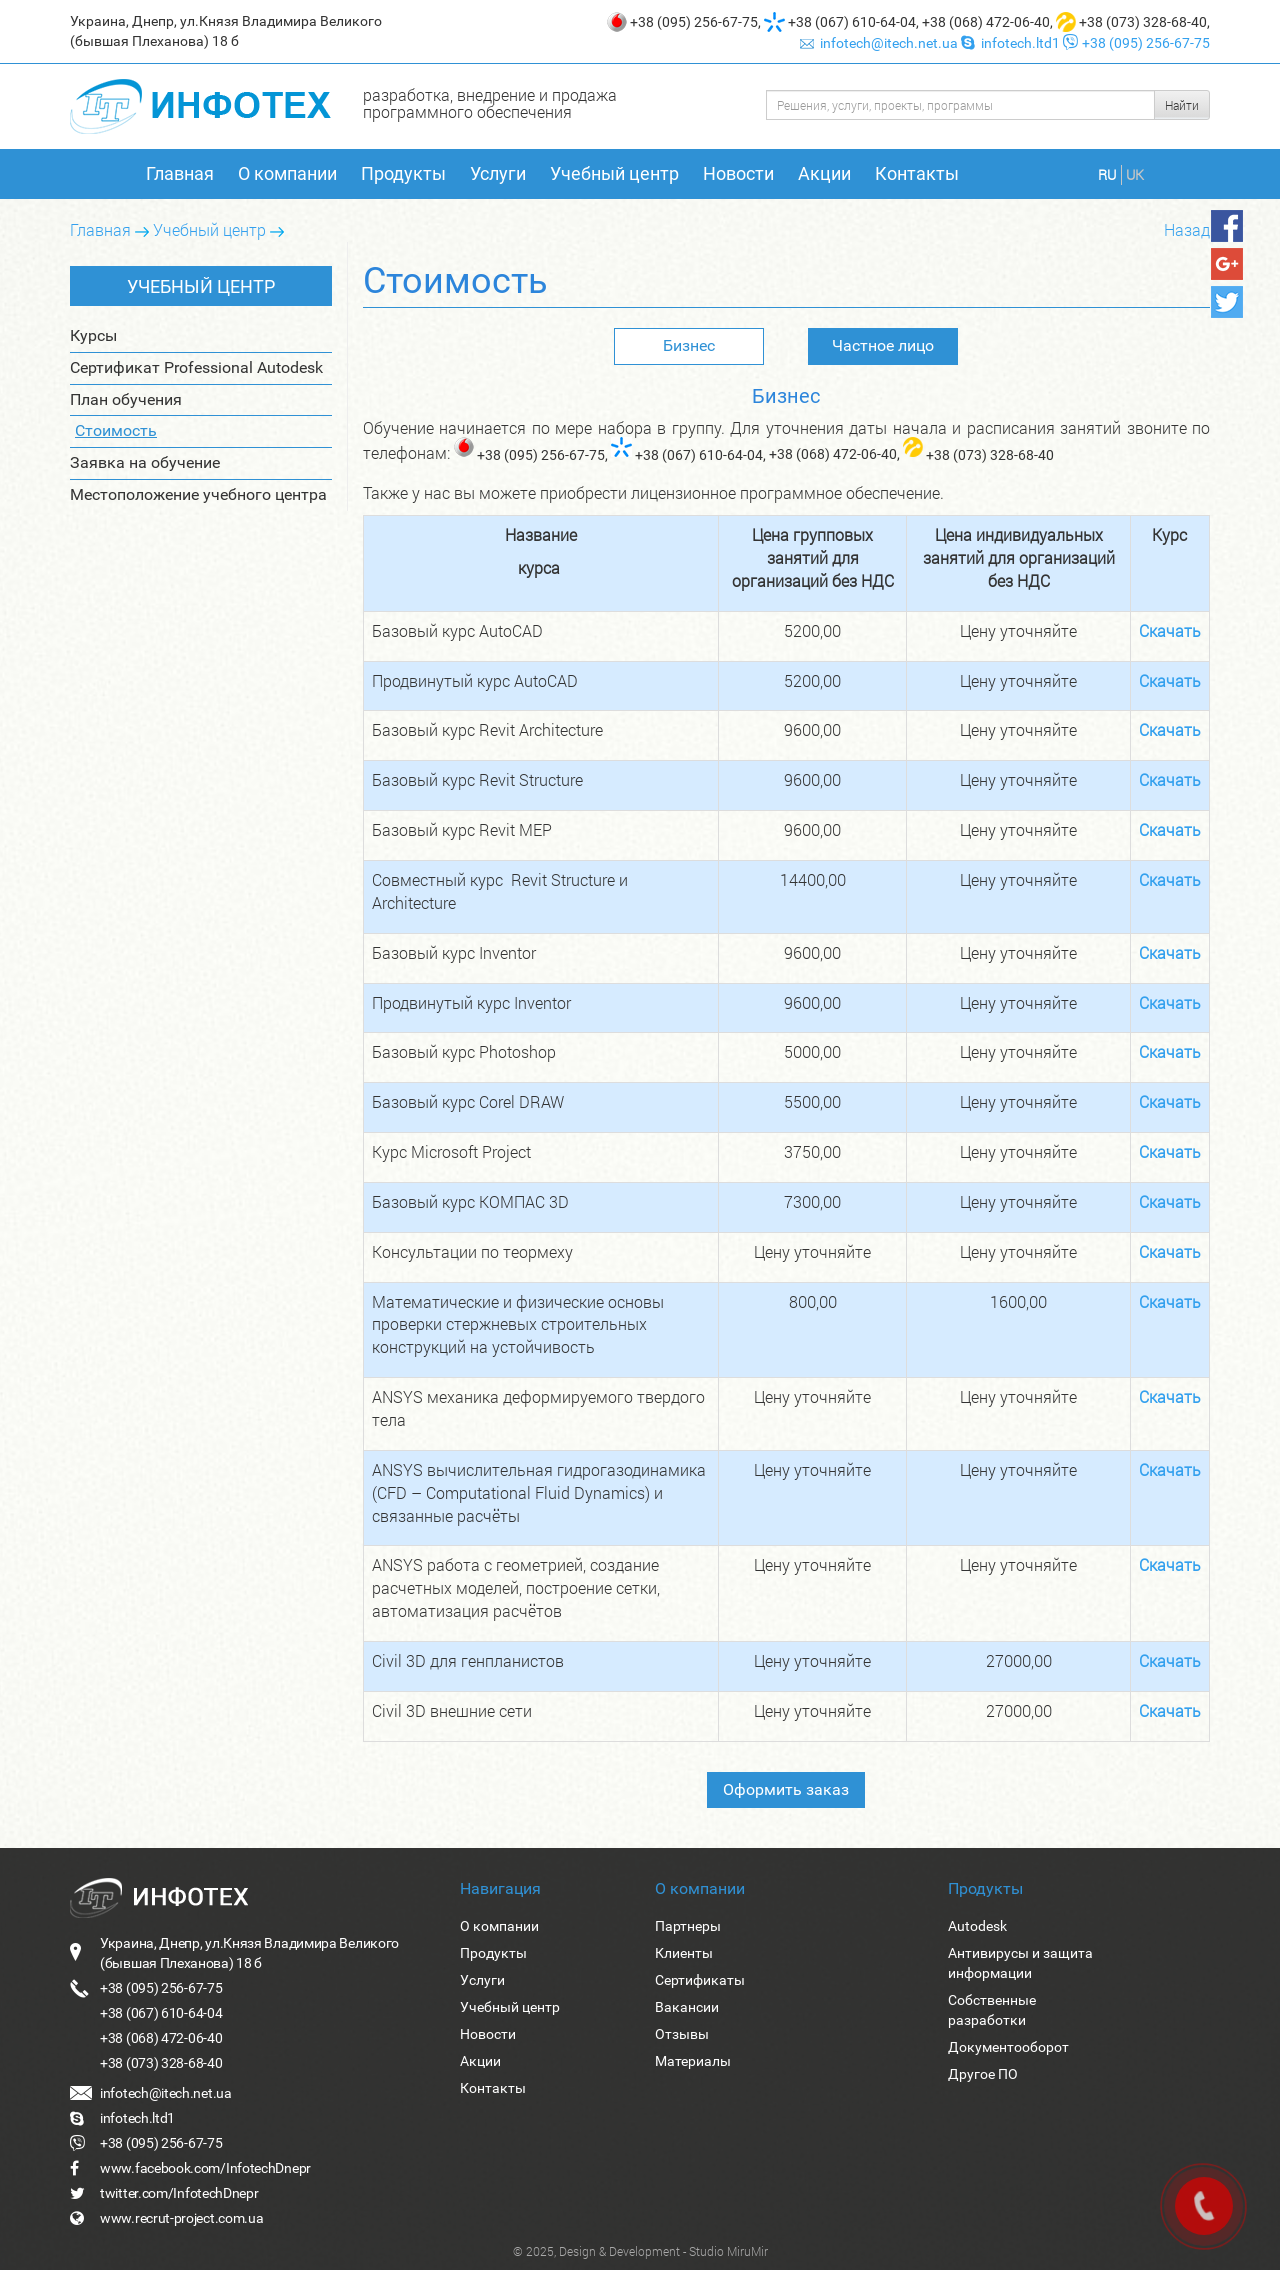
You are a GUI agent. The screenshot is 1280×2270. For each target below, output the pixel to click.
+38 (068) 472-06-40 (986, 22)
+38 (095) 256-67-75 (694, 22)
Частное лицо (883, 345)
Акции (824, 173)
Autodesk (977, 1926)
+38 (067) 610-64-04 (852, 22)
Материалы (693, 2061)
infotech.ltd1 (1012, 43)
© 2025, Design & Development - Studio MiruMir (640, 2251)
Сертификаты (700, 1980)
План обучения (126, 399)
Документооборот (1008, 2047)
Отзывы (682, 2034)
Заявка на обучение (145, 462)
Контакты (917, 173)
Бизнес (689, 345)
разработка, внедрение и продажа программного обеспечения (490, 103)
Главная (180, 173)
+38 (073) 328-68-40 (1143, 22)
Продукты (403, 173)
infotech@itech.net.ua (880, 43)
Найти (1182, 105)
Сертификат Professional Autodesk (196, 367)
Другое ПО (983, 2074)
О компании (287, 173)
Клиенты (684, 1953)
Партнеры (688, 1926)
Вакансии (687, 2007)
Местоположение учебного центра (198, 494)
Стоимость (116, 430)
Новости (738, 173)
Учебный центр (614, 173)
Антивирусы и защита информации (1020, 1963)
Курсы (93, 335)
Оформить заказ (786, 1789)
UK (1135, 174)
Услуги (498, 173)
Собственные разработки (992, 2010)
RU (1107, 174)
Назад (1187, 229)
